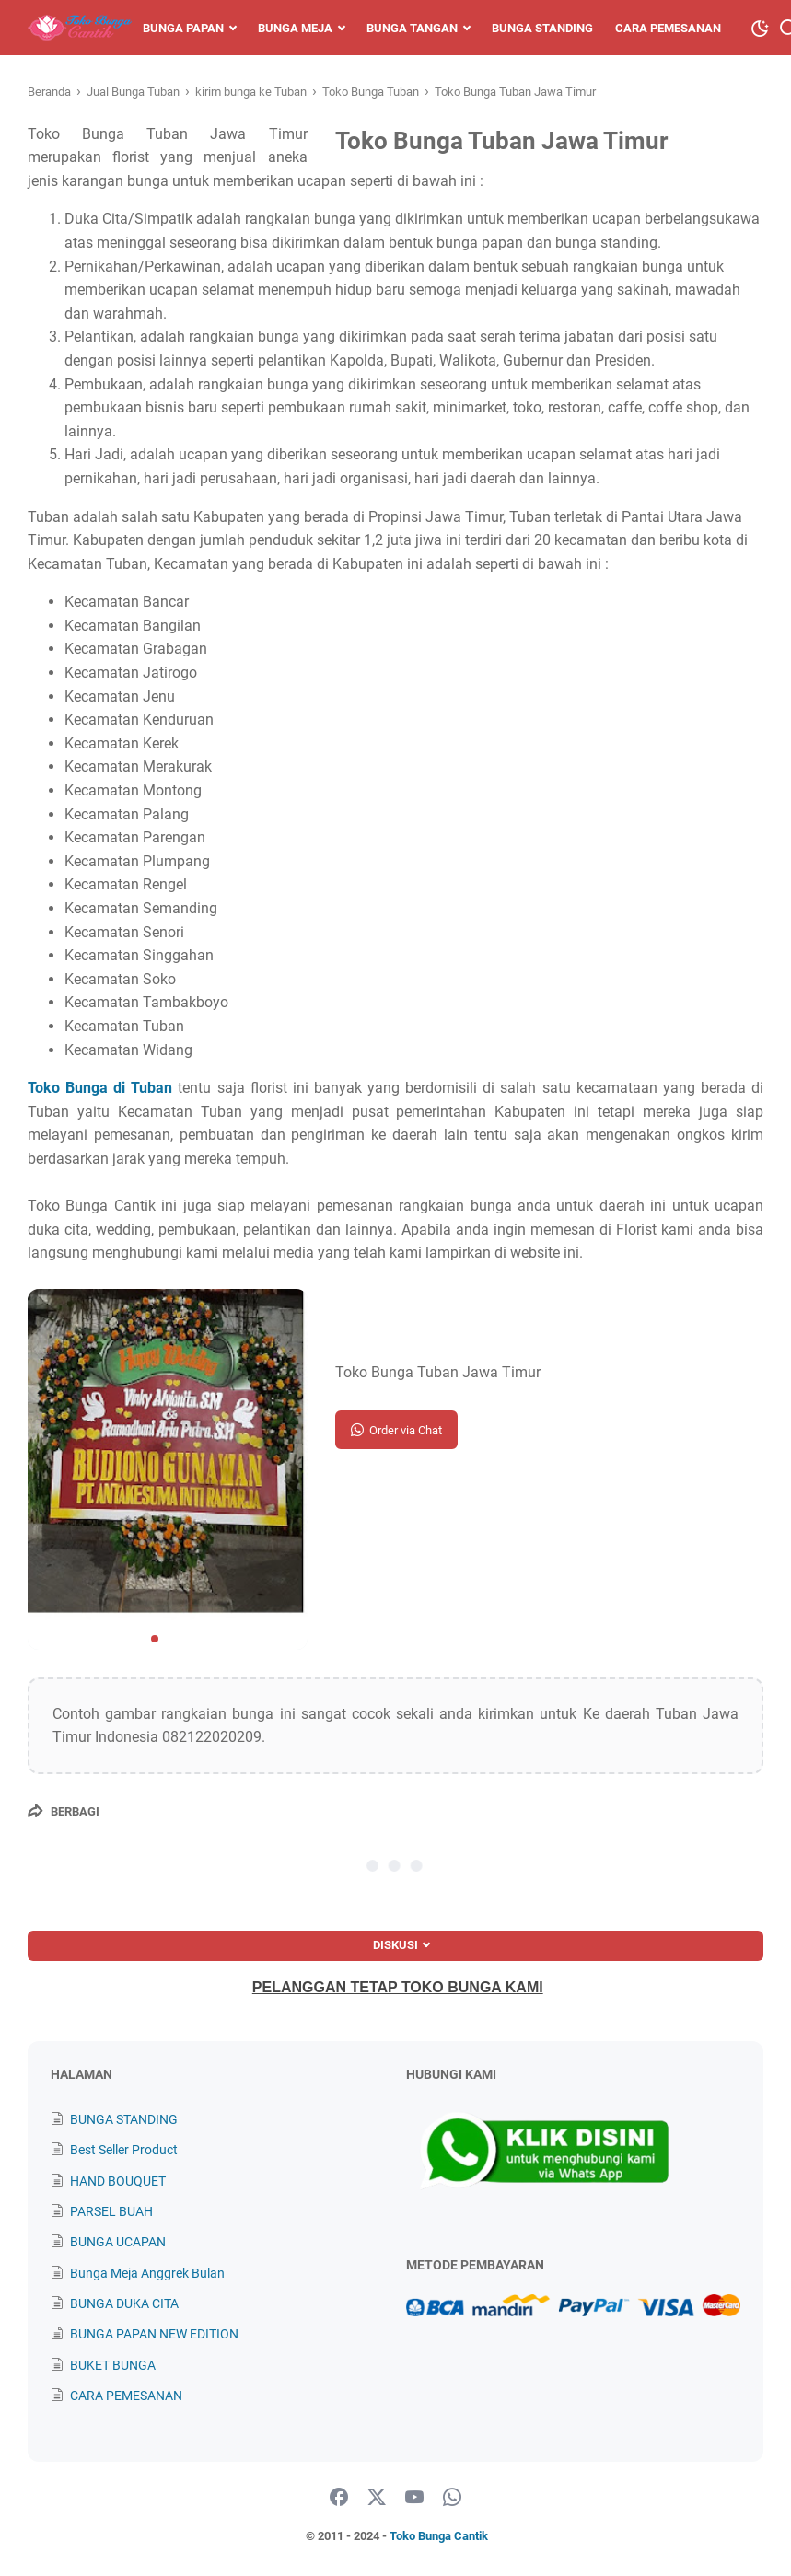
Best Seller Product (124, 2149)
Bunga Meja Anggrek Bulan (147, 2273)
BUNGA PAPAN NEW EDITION (154, 2334)
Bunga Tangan (412, 28)
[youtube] (414, 2497)
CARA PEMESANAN (126, 2395)
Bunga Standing (542, 28)
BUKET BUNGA (113, 2365)
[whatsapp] (452, 2497)
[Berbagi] (63, 1811)
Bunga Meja (295, 28)
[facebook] (339, 2497)
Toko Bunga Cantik (439, 2536)
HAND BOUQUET (118, 2181)
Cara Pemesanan (668, 28)
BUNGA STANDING (124, 2119)
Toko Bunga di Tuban (100, 1088)
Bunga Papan (183, 28)
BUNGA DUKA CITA (124, 2303)
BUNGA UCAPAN (118, 2241)
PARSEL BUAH (111, 2211)
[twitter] (376, 2497)
